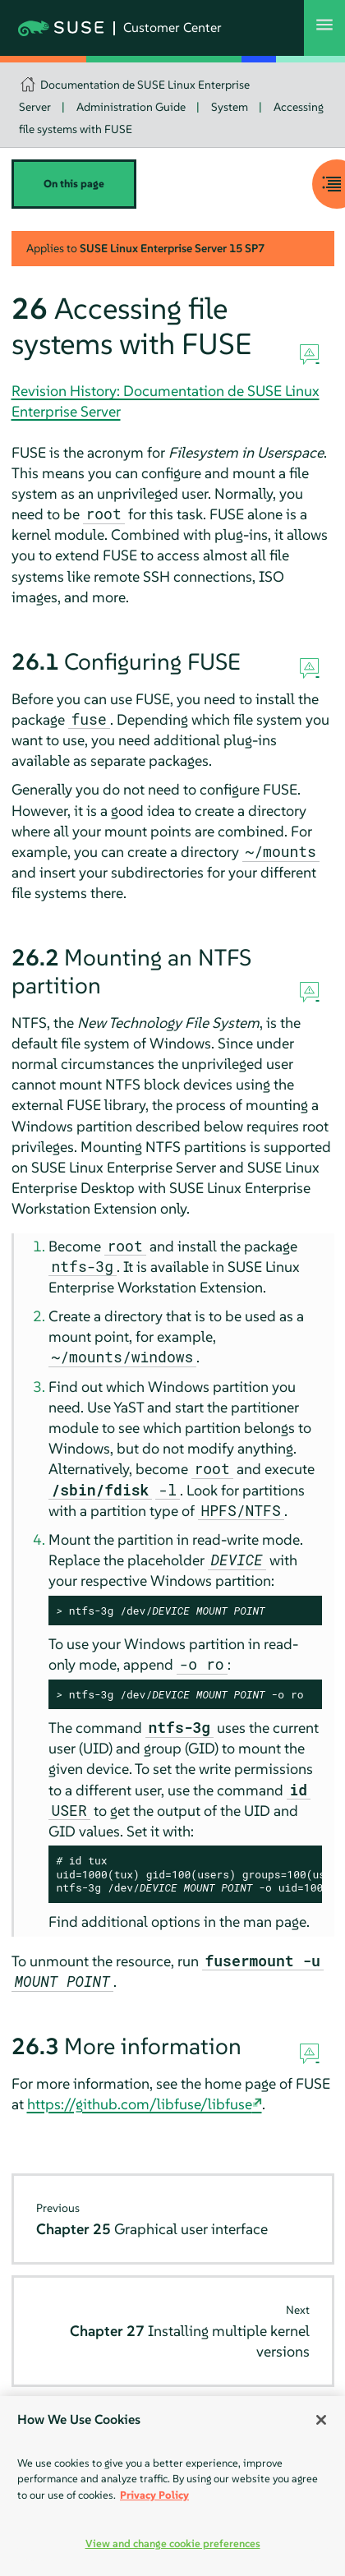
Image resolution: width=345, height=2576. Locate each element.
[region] (172, 2486)
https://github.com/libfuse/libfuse (139, 2103)
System (229, 106)
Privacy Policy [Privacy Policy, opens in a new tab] (154, 2495)
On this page (74, 184)
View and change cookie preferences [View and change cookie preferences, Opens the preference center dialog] (172, 2544)
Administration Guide (131, 106)
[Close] (321, 2420)
